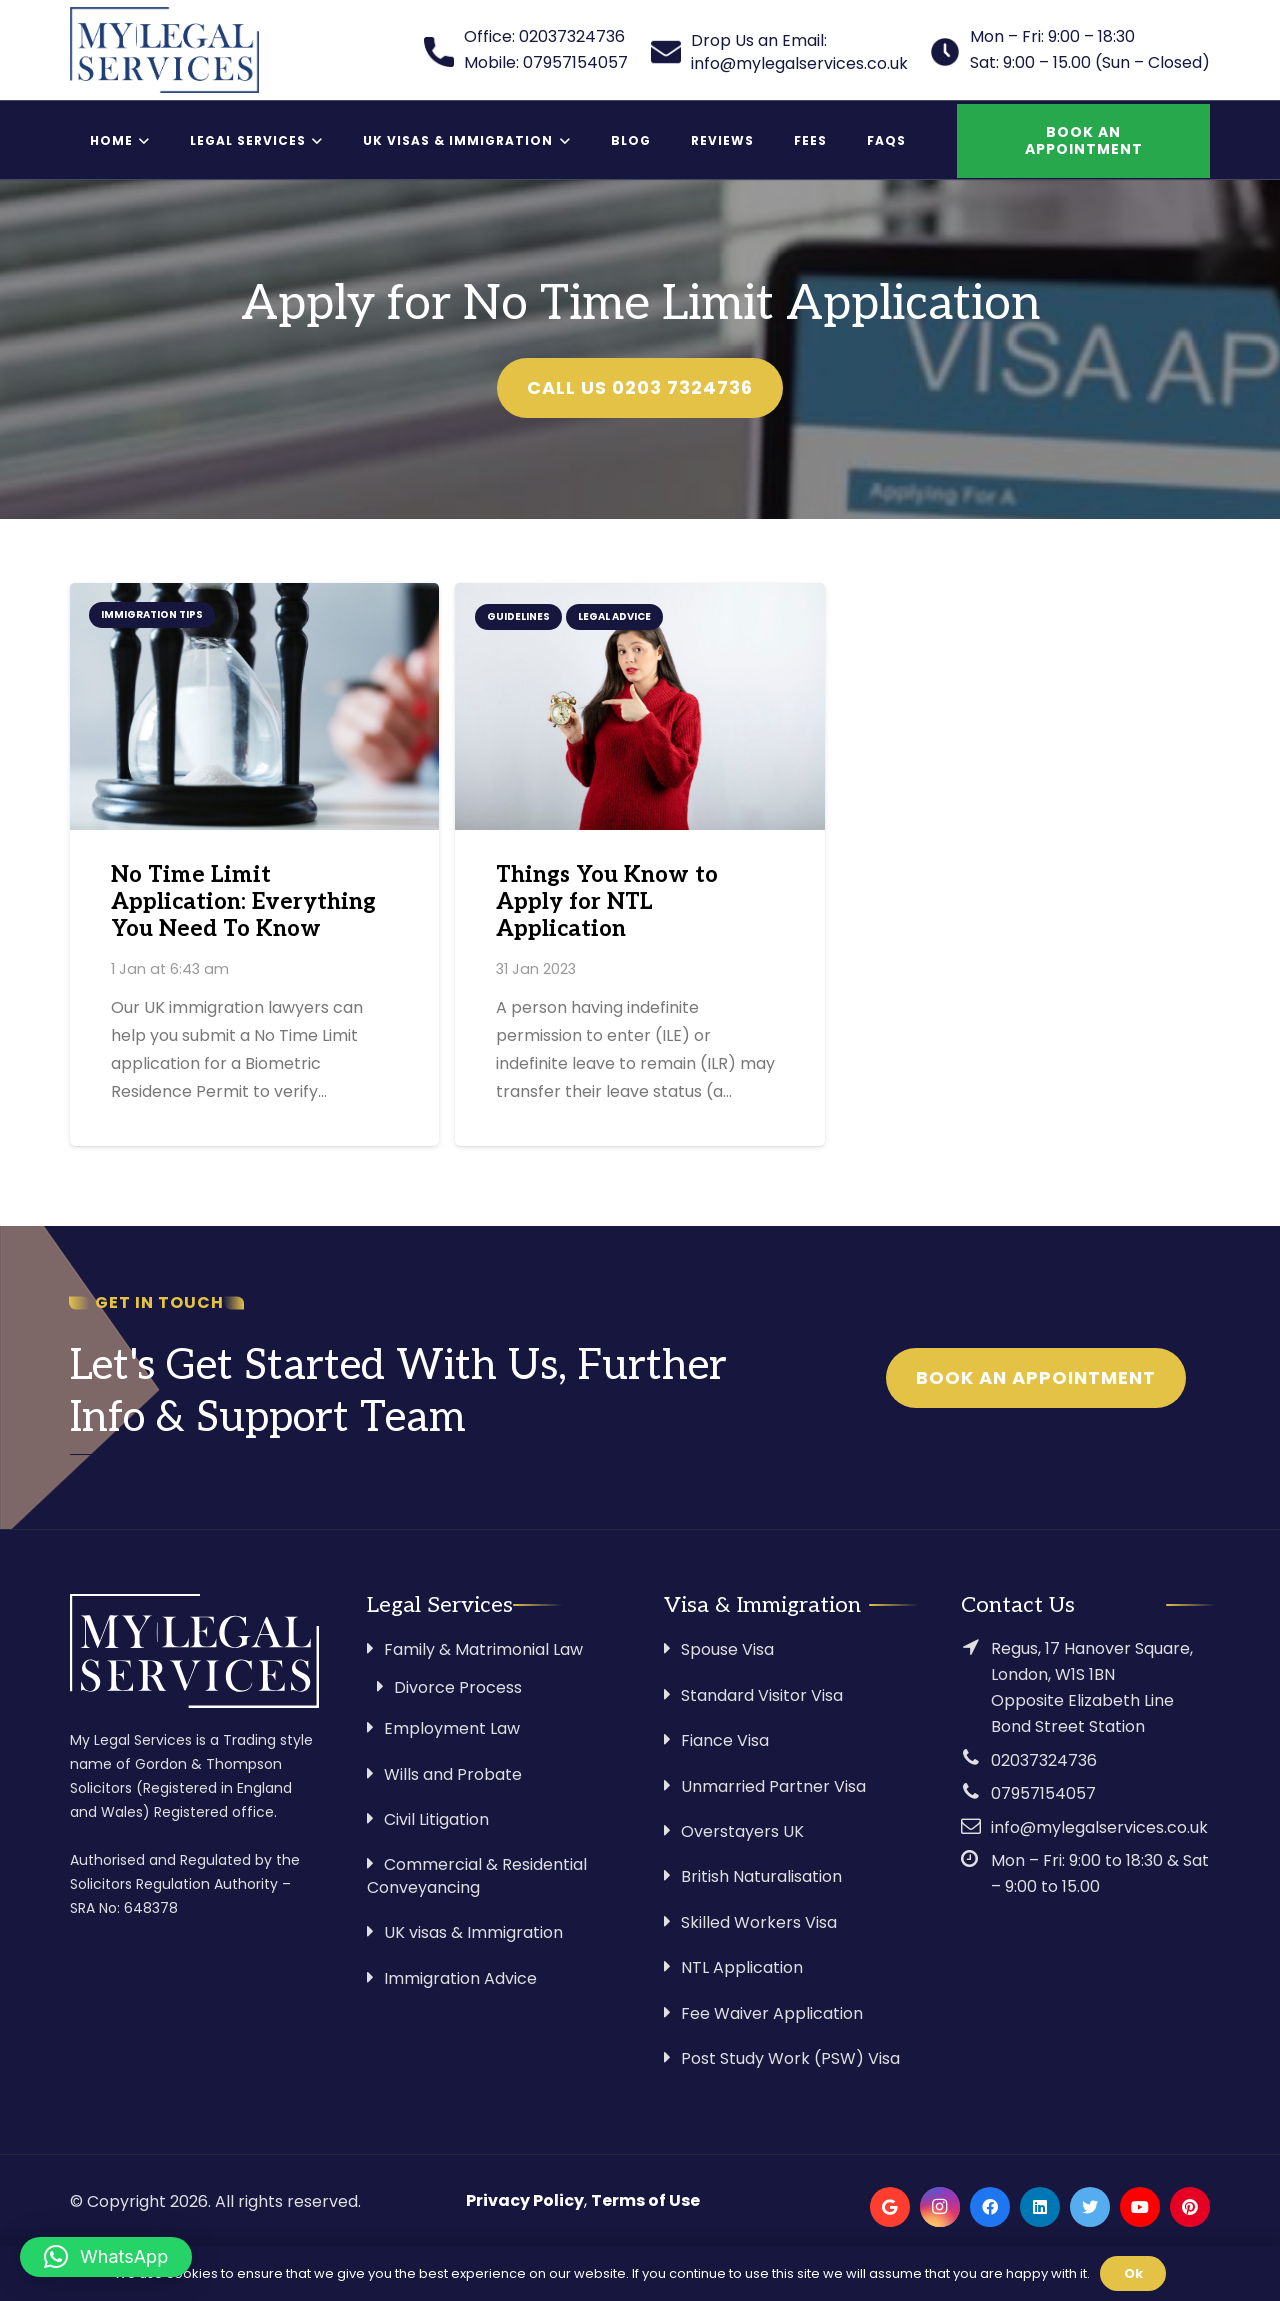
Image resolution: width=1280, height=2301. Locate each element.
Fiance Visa (725, 1740)
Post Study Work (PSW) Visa (790, 2058)
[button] (106, 2257)
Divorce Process (458, 1687)
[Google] (890, 2207)
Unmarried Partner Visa (773, 1786)
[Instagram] (940, 2207)
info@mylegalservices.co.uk (1099, 1827)
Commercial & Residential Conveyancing (477, 1875)
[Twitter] (1090, 2207)
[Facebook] (990, 2207)
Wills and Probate (453, 1774)
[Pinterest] (1190, 2207)
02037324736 (1044, 1760)
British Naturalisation (761, 1876)
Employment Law (452, 1728)
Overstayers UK (742, 1831)
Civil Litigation (436, 1819)
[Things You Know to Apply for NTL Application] (639, 706)
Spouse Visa (727, 1649)
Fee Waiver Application (772, 2013)
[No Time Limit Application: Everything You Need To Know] (254, 706)
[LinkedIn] (1040, 2207)
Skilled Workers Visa (759, 1922)
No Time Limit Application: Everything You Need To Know (243, 902)
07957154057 (1043, 1793)
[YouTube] (1140, 2207)
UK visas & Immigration (473, 1932)
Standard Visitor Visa (762, 1695)
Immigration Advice (460, 1978)
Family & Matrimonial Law (483, 1649)
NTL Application (742, 1967)
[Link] (164, 50)
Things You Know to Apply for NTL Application (607, 902)
